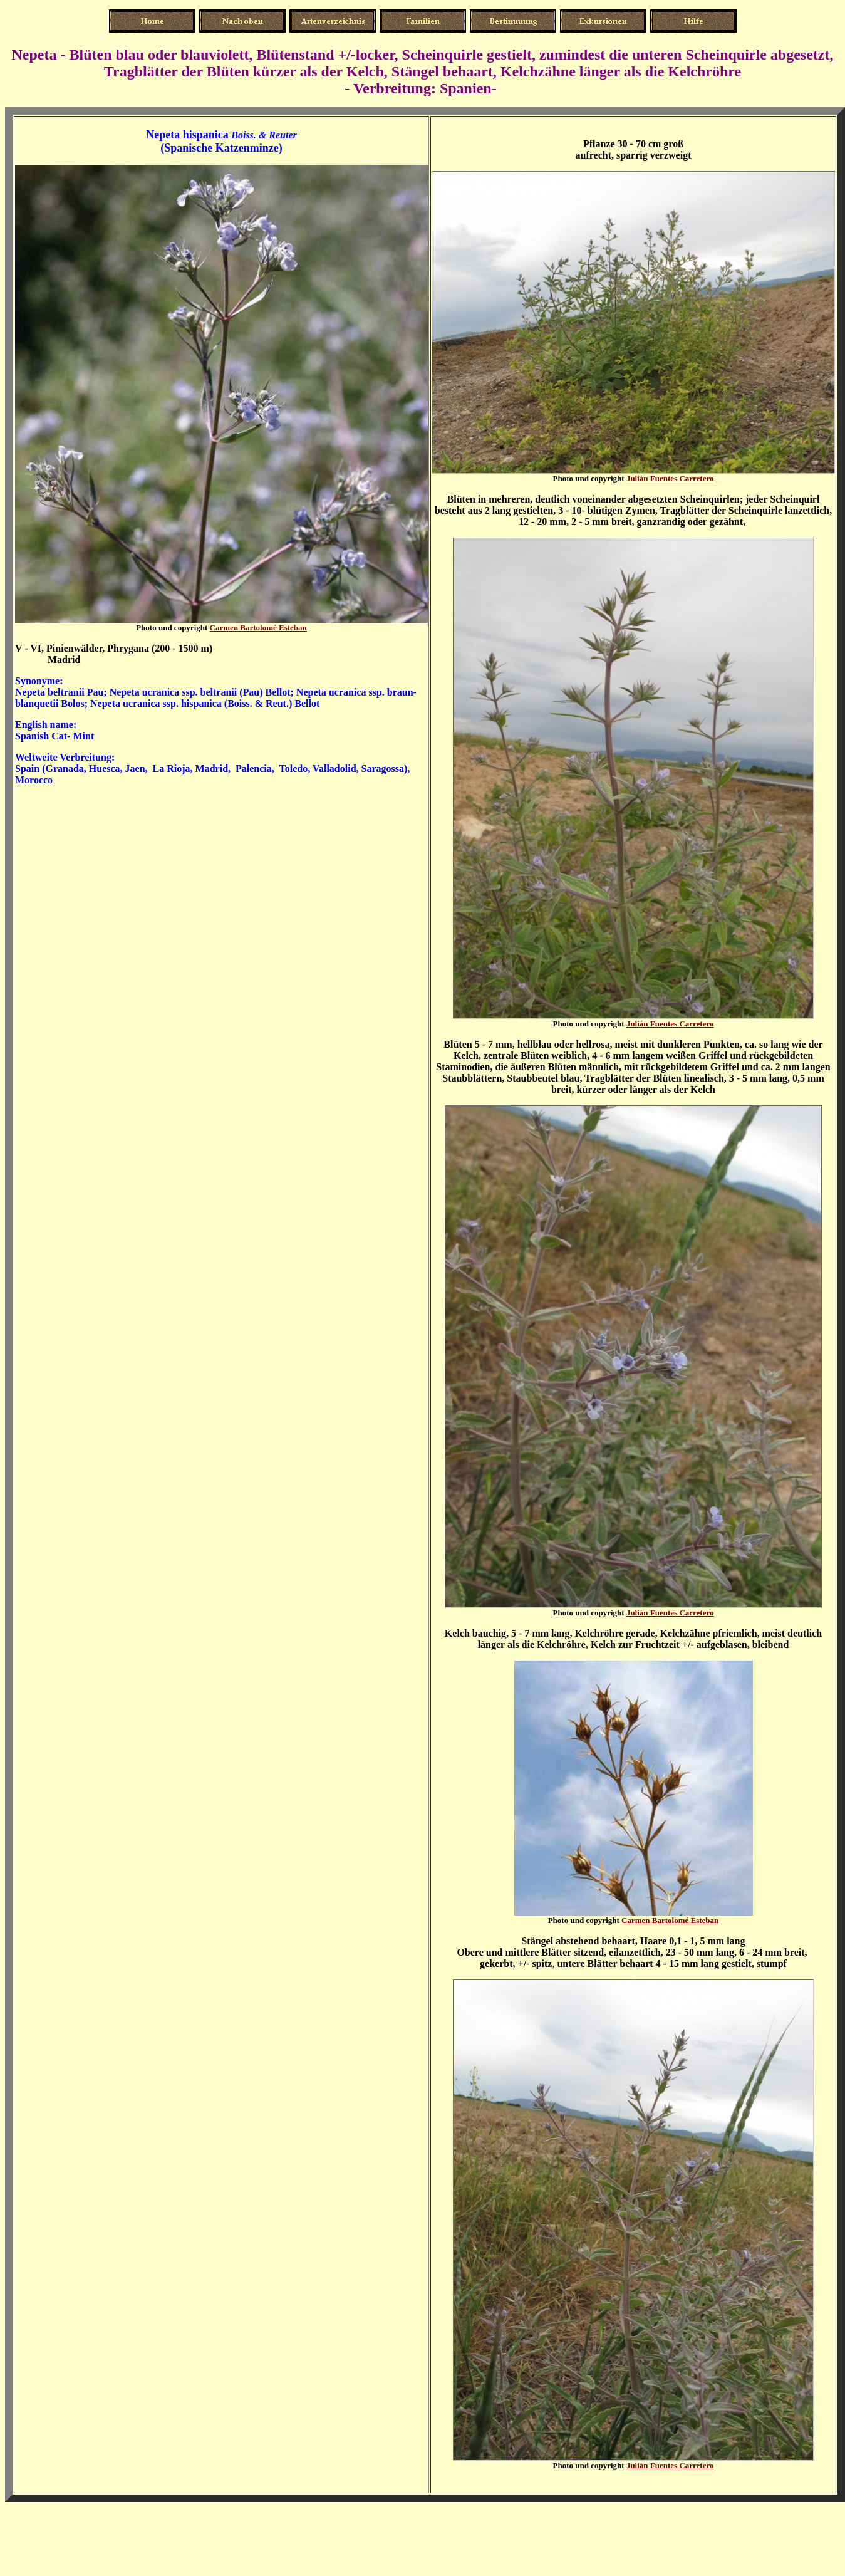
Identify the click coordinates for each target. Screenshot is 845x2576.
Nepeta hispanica (187, 134)
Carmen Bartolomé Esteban (258, 627)
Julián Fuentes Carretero (670, 478)
